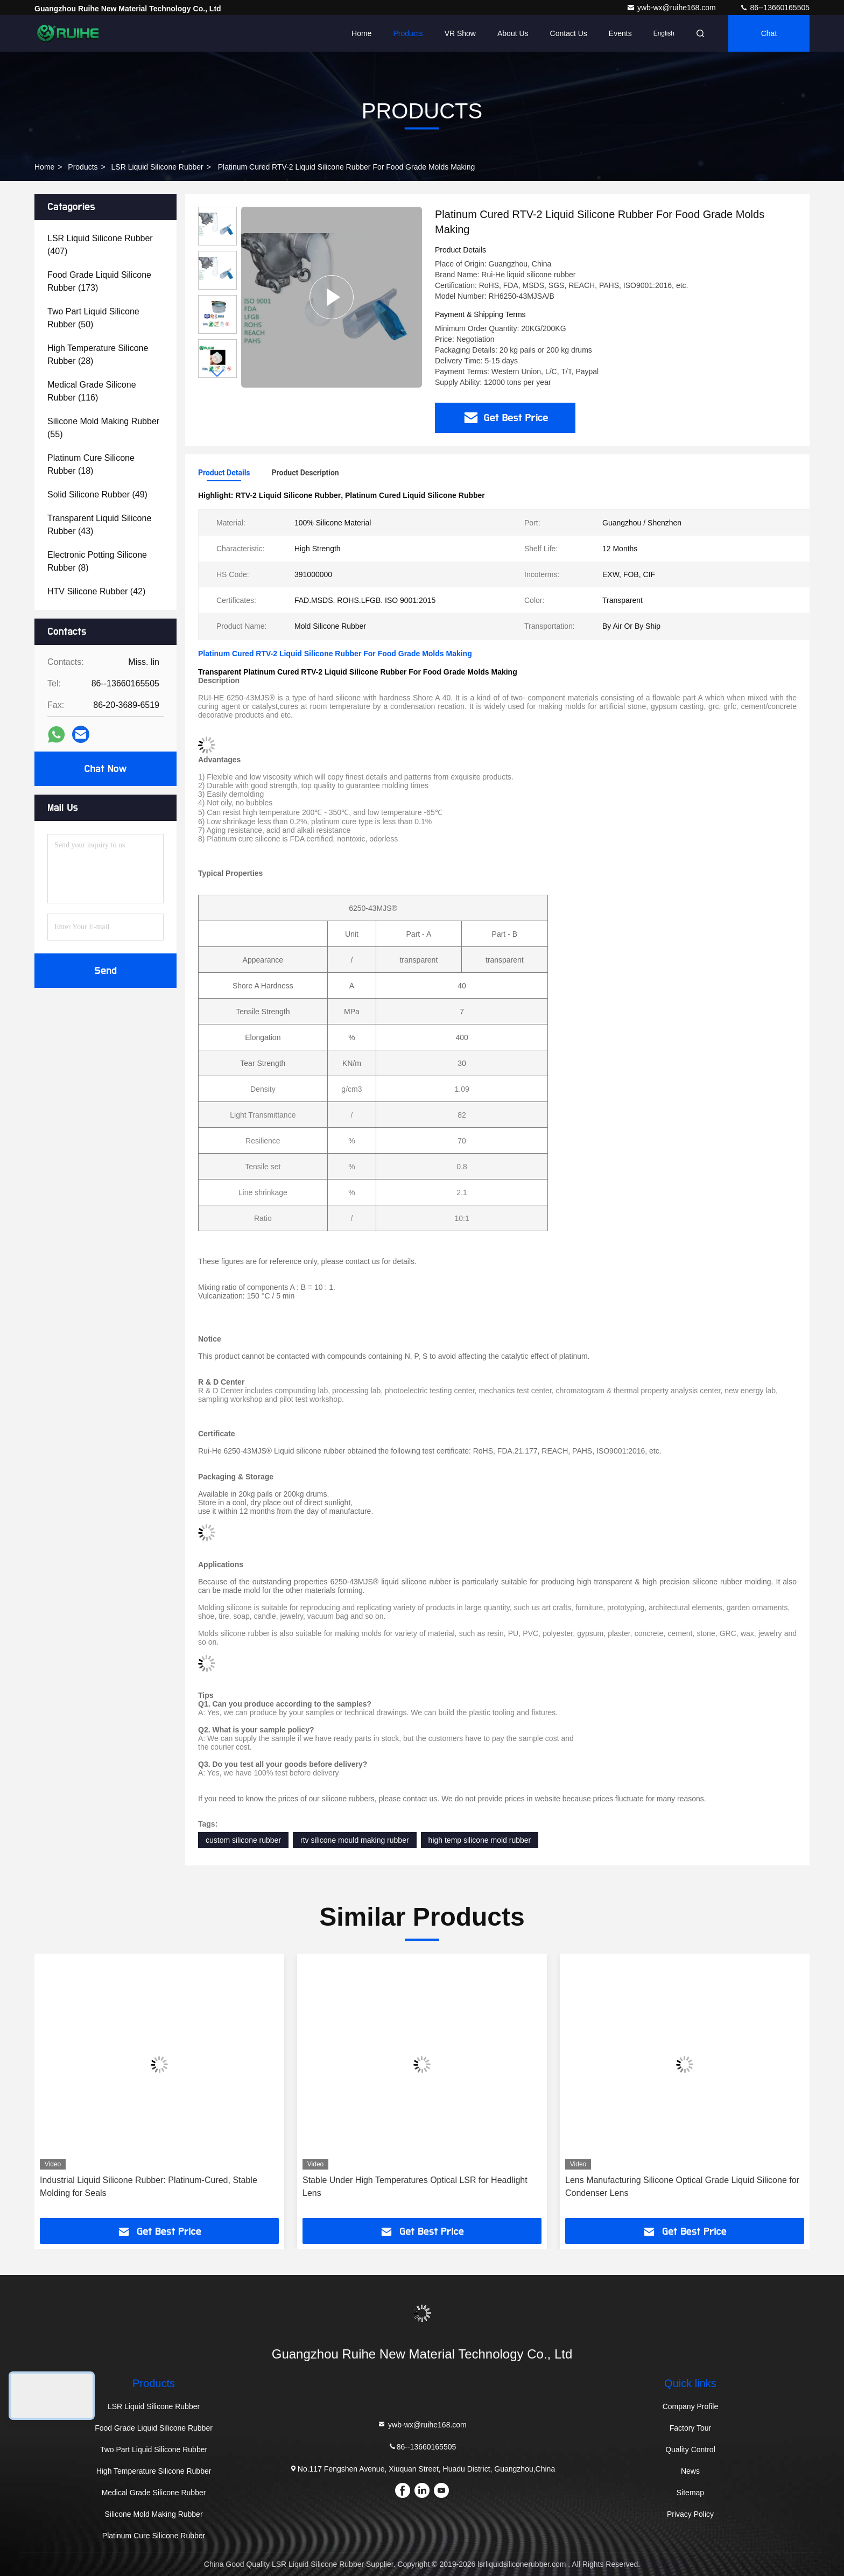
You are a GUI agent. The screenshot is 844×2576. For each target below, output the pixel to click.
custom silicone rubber (243, 1840)
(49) (97, 494)
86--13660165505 (775, 7)
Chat (769, 33)
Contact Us (568, 33)
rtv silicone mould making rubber (354, 1840)
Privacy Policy (690, 2514)
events (620, 33)
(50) (93, 318)
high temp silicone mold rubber (479, 1840)
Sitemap (690, 2492)
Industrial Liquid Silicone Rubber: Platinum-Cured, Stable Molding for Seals (148, 2186)
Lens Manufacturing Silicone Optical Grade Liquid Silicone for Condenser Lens (682, 2186)
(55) (103, 428)
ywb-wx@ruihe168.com (672, 7)
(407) (100, 245)
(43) (99, 525)
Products (408, 33)
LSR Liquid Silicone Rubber (157, 167)
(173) (99, 281)
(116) (91, 391)
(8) (97, 561)
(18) (91, 464)
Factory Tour (691, 2428)
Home (361, 33)
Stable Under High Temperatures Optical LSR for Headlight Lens (415, 2186)
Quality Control (690, 2449)
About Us (513, 33)
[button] (217, 373)
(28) (97, 354)
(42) (96, 591)
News (690, 2471)
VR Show (460, 33)
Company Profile (691, 2406)
